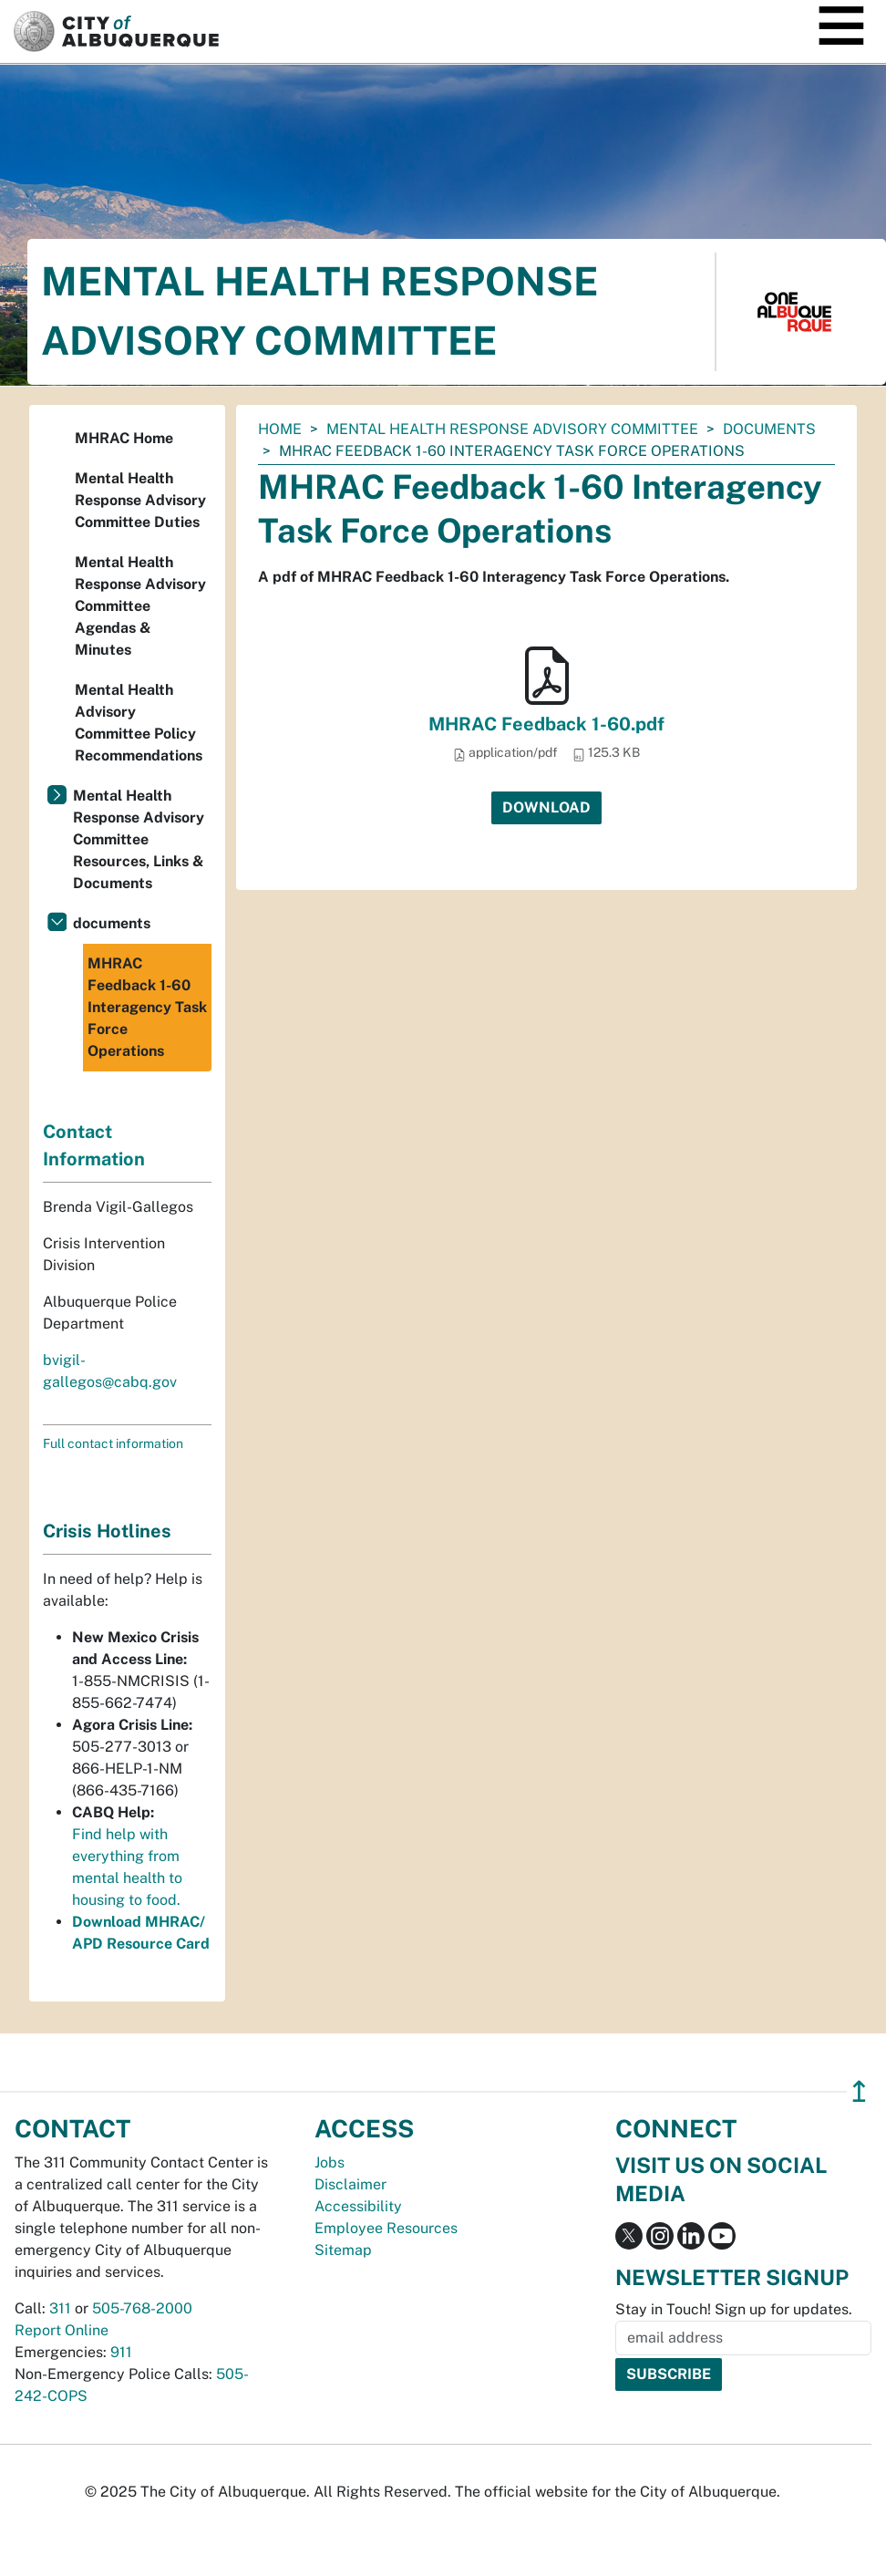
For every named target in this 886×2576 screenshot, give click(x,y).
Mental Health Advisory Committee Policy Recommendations (138, 722)
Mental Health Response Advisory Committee (512, 429)
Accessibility (358, 2206)
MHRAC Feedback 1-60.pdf (546, 724)
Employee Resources (386, 2228)
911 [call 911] (121, 2352)
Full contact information (113, 1443)
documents (769, 429)
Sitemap (343, 2250)
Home (280, 429)
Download (546, 807)
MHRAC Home (124, 438)
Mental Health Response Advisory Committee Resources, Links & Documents (138, 839)
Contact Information (94, 1145)
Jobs (329, 2162)
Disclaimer (350, 2184)
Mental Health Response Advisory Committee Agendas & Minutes (140, 605)
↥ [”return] (859, 2091)
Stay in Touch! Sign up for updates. (733, 2309)
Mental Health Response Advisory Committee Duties (140, 500)
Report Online (61, 2330)
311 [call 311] (60, 2308)
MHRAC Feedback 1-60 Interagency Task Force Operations (147, 1007)
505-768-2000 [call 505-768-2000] (142, 2308)
